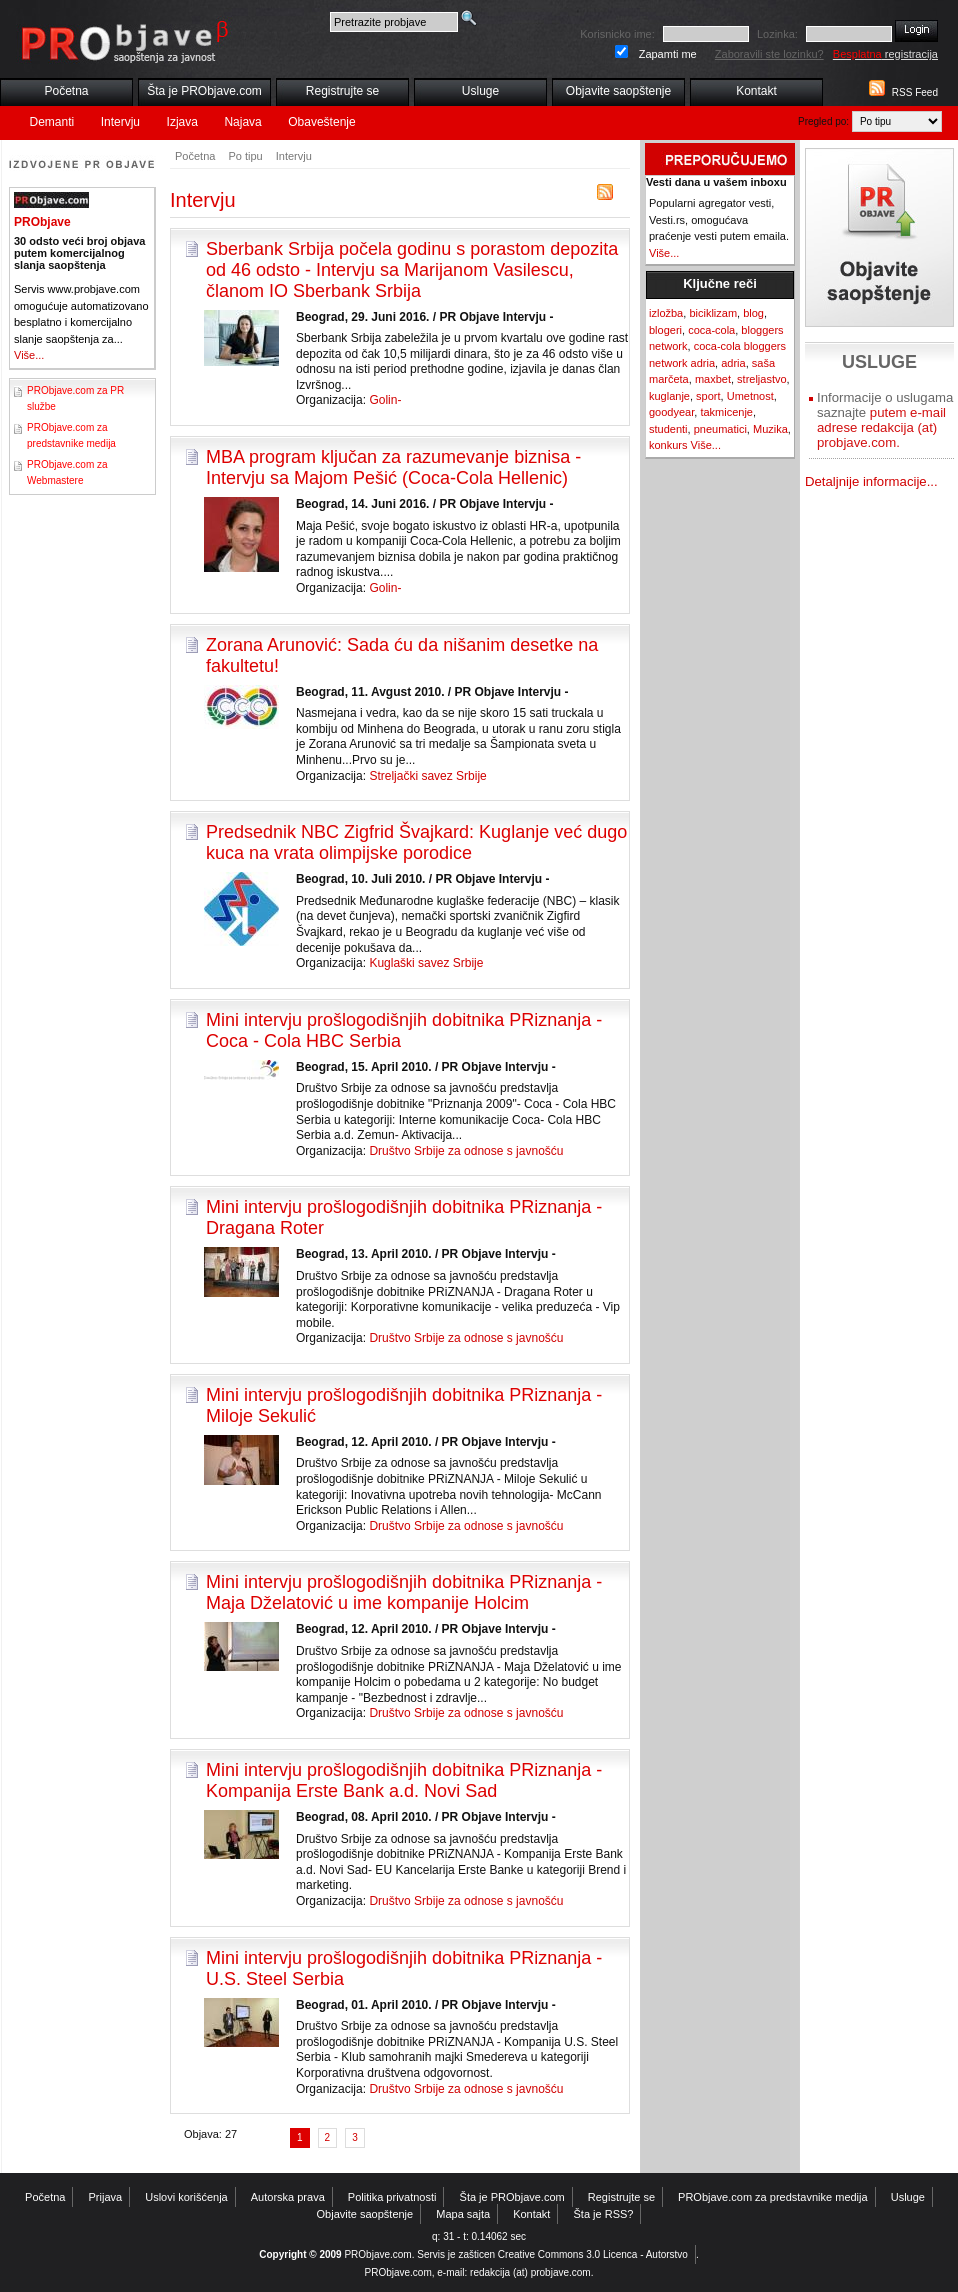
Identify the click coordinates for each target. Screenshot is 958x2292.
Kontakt (756, 91)
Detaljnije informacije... (871, 481)
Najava (242, 122)
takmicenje (726, 412)
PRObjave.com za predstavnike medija (773, 2197)
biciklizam (713, 313)
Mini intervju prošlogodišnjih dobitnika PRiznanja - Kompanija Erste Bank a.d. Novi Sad (404, 1780)
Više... (29, 355)
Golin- (385, 400)
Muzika (770, 429)
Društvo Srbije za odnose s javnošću (466, 1151)
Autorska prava (288, 2197)
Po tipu (245, 156)
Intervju (120, 122)
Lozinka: (777, 34)
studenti (668, 429)
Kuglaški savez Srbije (426, 963)
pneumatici (720, 429)
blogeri (665, 330)
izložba (666, 313)
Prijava (106, 2197)
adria (733, 363)
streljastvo (762, 379)
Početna (66, 91)
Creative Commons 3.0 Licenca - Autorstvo (593, 2254)
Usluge (480, 91)
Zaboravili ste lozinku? (769, 54)
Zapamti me (668, 54)
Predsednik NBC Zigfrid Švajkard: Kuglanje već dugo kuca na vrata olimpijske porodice (416, 842)
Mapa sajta (463, 2214)
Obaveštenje (321, 122)
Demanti (52, 122)
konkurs (668, 445)
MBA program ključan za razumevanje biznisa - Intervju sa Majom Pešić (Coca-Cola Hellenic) (393, 467)
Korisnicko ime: (617, 34)
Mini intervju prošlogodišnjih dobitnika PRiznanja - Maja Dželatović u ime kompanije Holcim (404, 1592)
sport (708, 396)
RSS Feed (915, 92)
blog (753, 313)
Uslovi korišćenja (186, 2197)
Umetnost (750, 396)
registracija (885, 54)
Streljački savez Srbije (427, 776)
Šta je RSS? (604, 2214)
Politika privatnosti (392, 2197)
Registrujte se (342, 91)
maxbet (713, 379)
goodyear (671, 412)
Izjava (182, 122)
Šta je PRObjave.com (204, 91)
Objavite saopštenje (618, 91)
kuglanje (669, 396)
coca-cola (711, 330)
